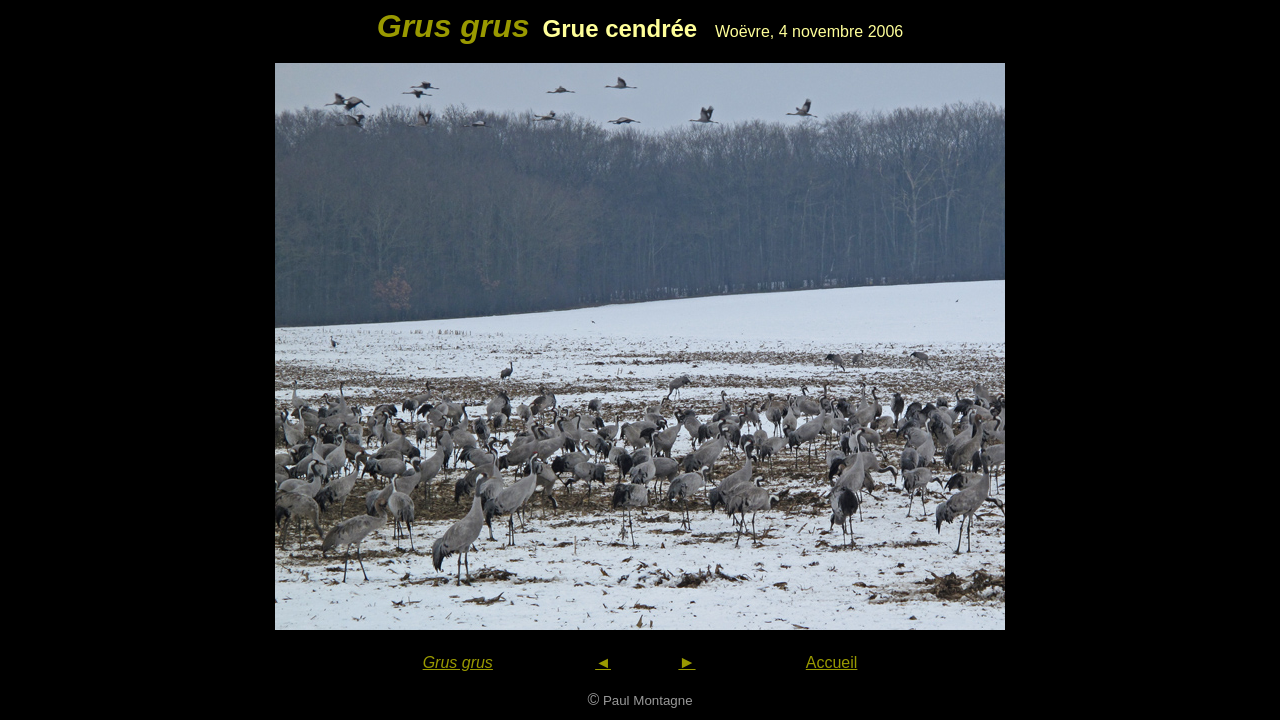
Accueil (832, 662)
